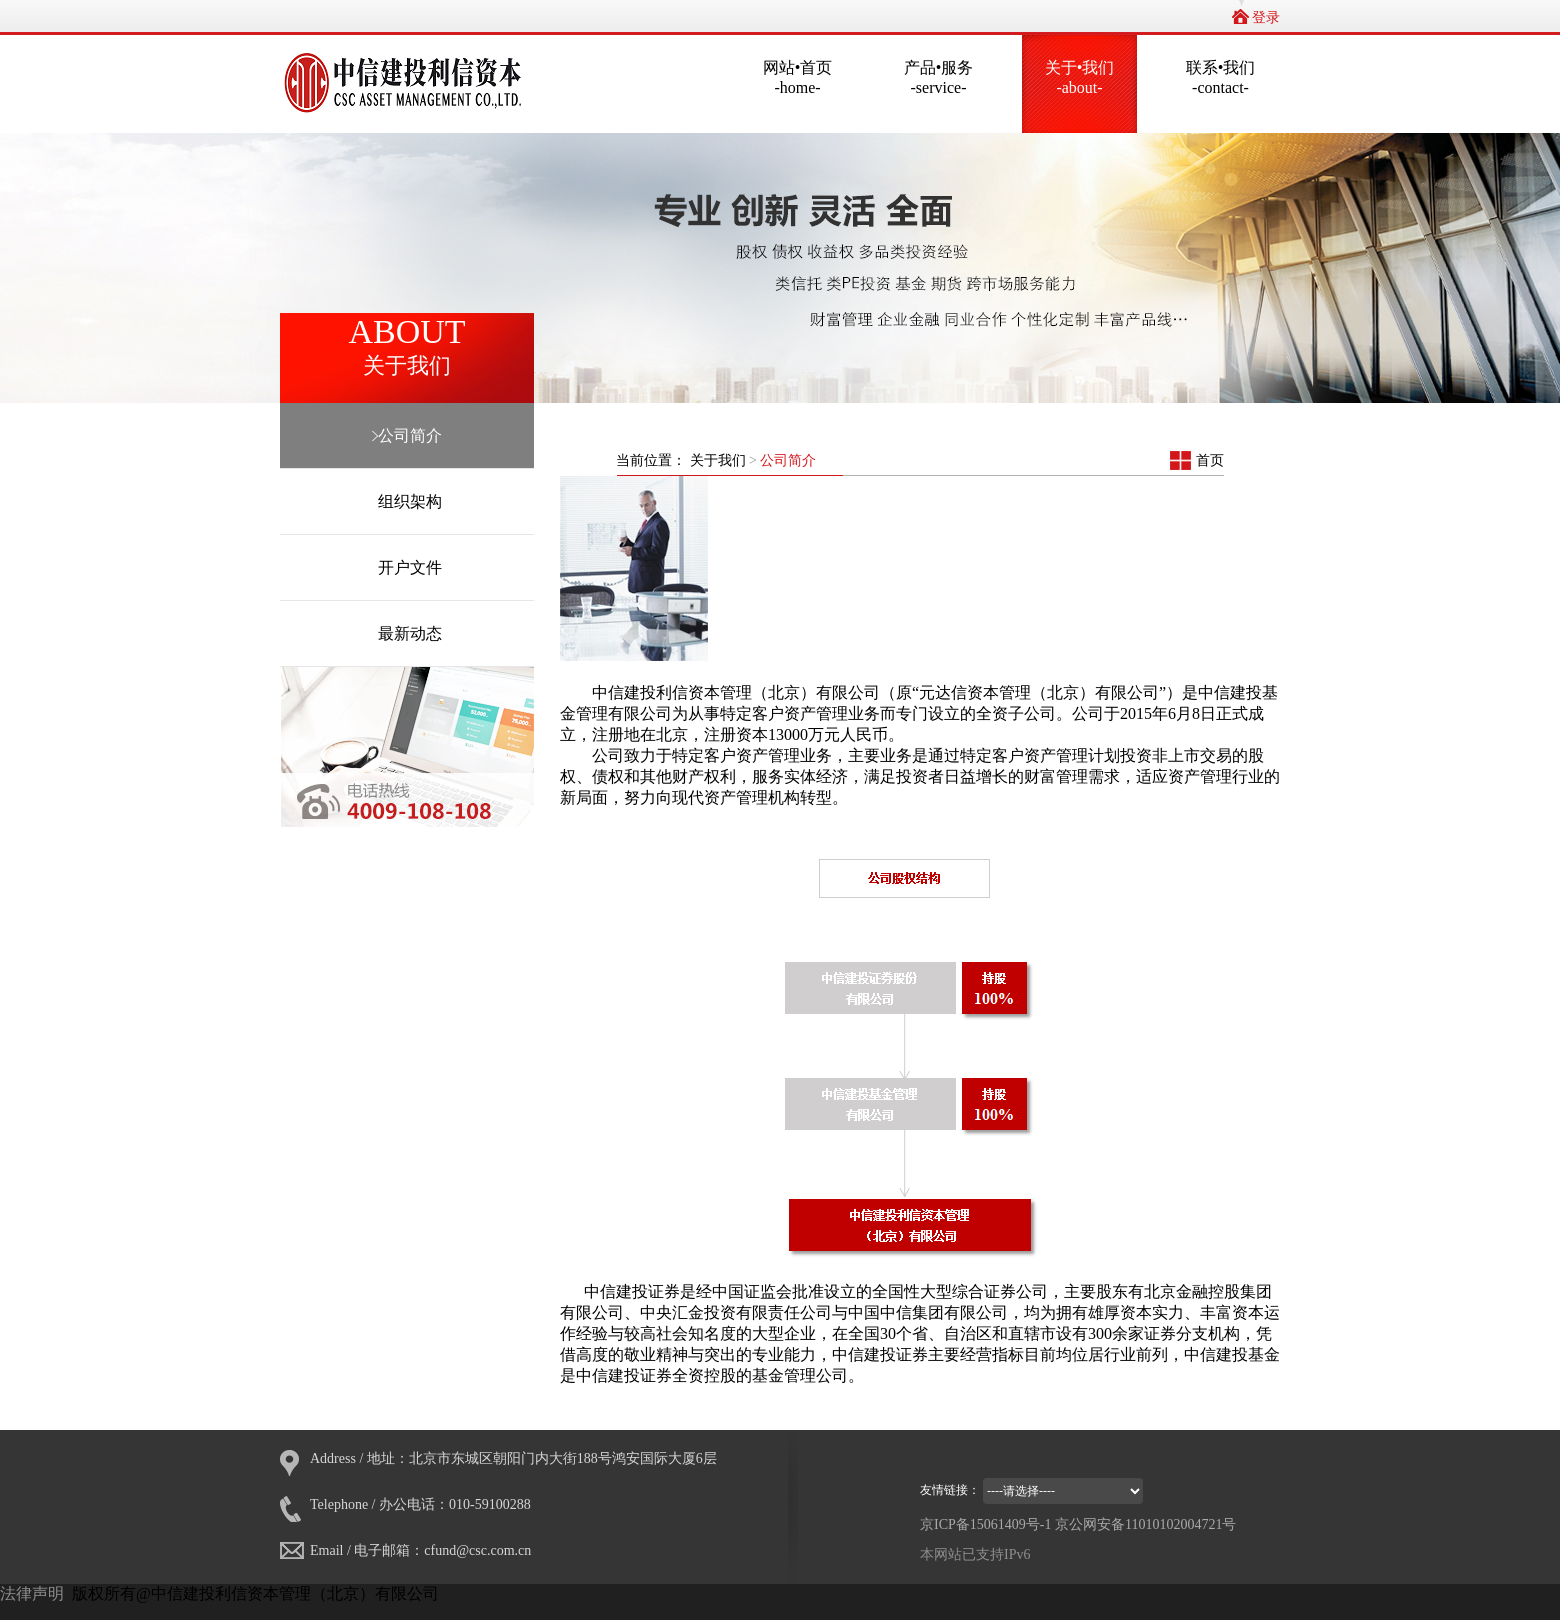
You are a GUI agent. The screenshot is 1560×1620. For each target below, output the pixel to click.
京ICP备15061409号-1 (985, 1524)
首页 (1210, 460)
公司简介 (407, 435)
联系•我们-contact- (1221, 77)
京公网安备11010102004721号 (1145, 1524)
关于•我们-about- (1080, 77)
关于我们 (720, 460)
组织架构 (407, 501)
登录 (1266, 17)
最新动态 (407, 633)
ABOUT (407, 347)
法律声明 (32, 1593)
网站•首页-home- (798, 77)
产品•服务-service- (939, 77)
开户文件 (407, 567)
